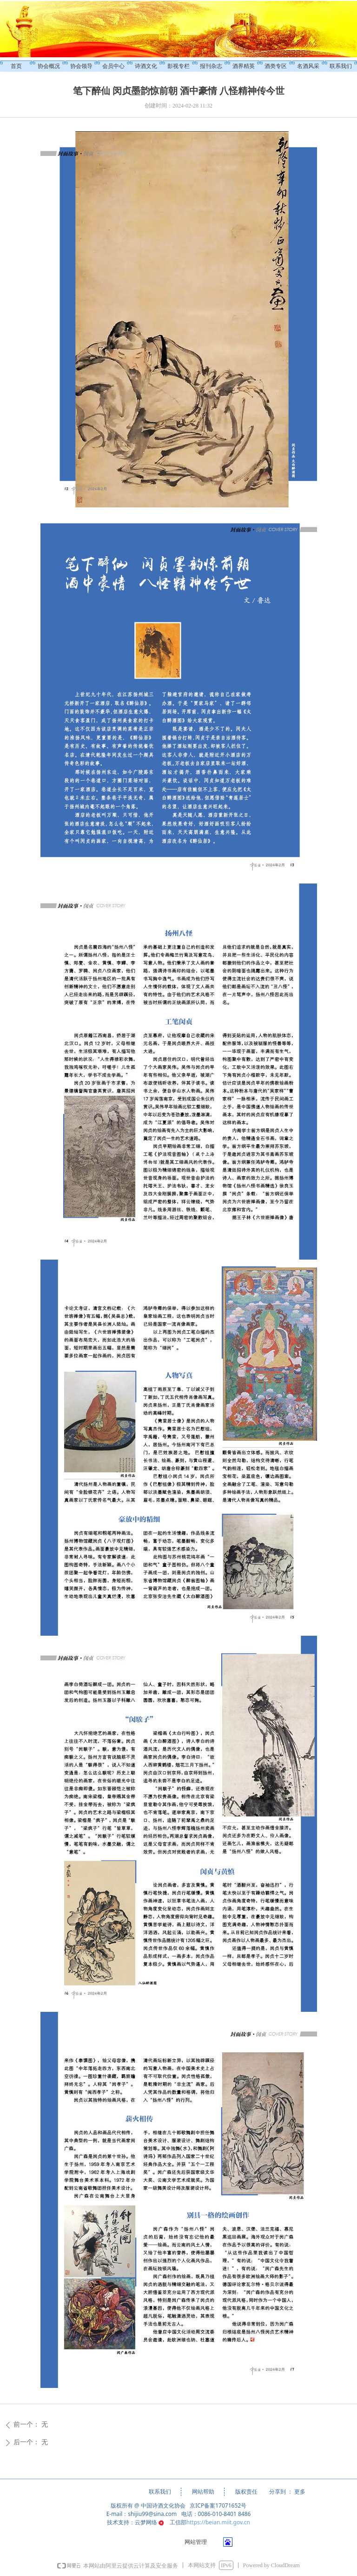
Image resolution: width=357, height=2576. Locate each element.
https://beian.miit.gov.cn (218, 2522)
